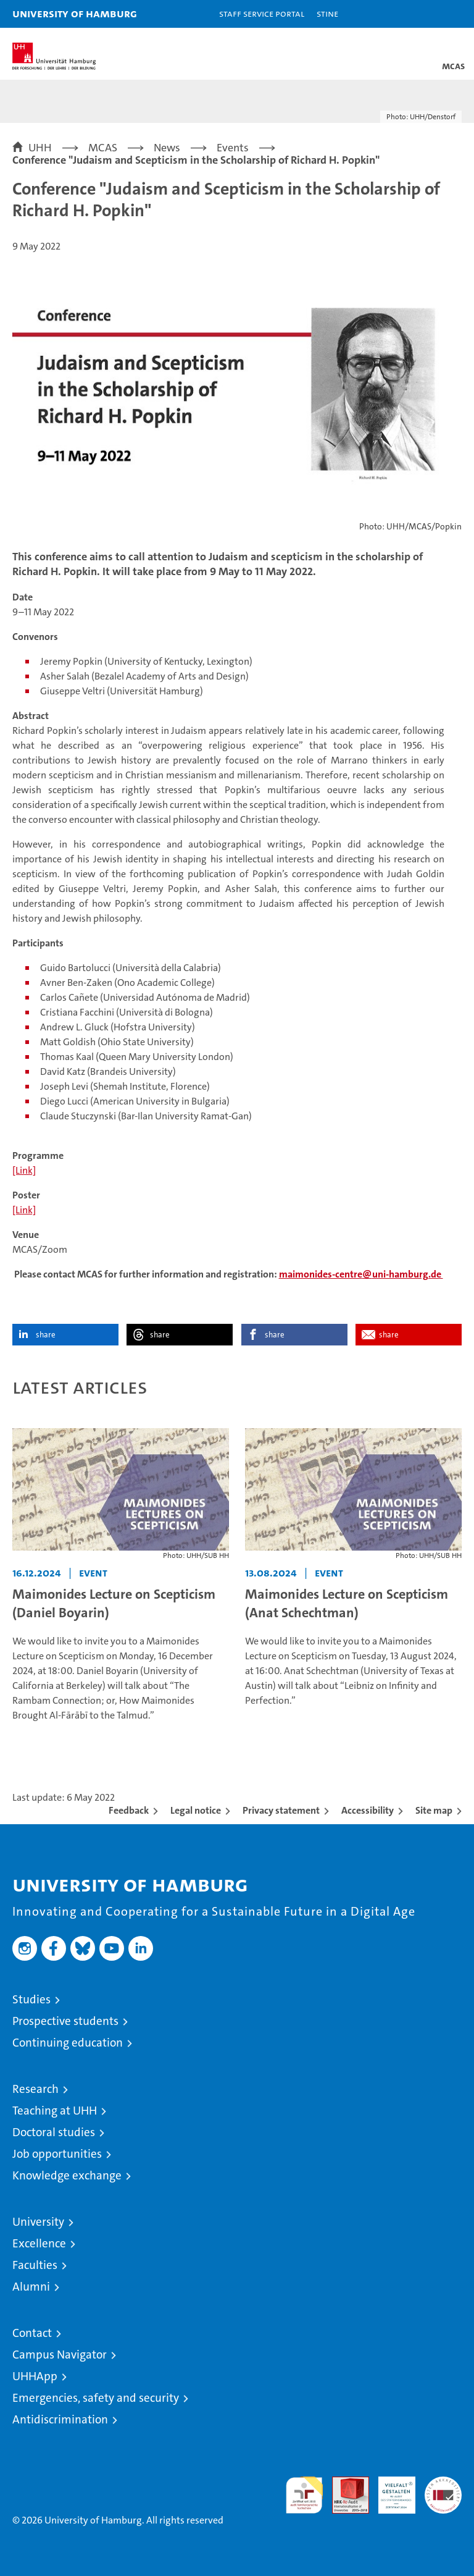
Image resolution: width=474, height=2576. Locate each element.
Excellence (39, 2243)
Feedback (129, 1810)
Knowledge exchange (67, 2175)
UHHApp (34, 2376)
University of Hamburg (74, 13)
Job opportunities (57, 2153)
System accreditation (443, 2489)
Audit (344, 2483)
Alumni (31, 2286)
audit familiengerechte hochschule (304, 2495)
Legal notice (195, 1810)
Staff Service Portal (261, 13)
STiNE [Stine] (327, 13)
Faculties (34, 2265)
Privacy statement (281, 1810)
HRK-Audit (390, 2489)
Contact (32, 2333)
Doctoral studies (53, 2132)
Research (35, 2089)
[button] (425, 14)
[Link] (24, 1170)
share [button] (46, 1334)
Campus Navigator (59, 2354)
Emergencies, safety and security (95, 2398)
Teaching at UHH (54, 2110)
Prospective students (65, 2021)
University (38, 2221)
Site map (433, 1810)
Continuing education (67, 2042)
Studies (31, 1999)
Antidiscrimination (60, 2419)
